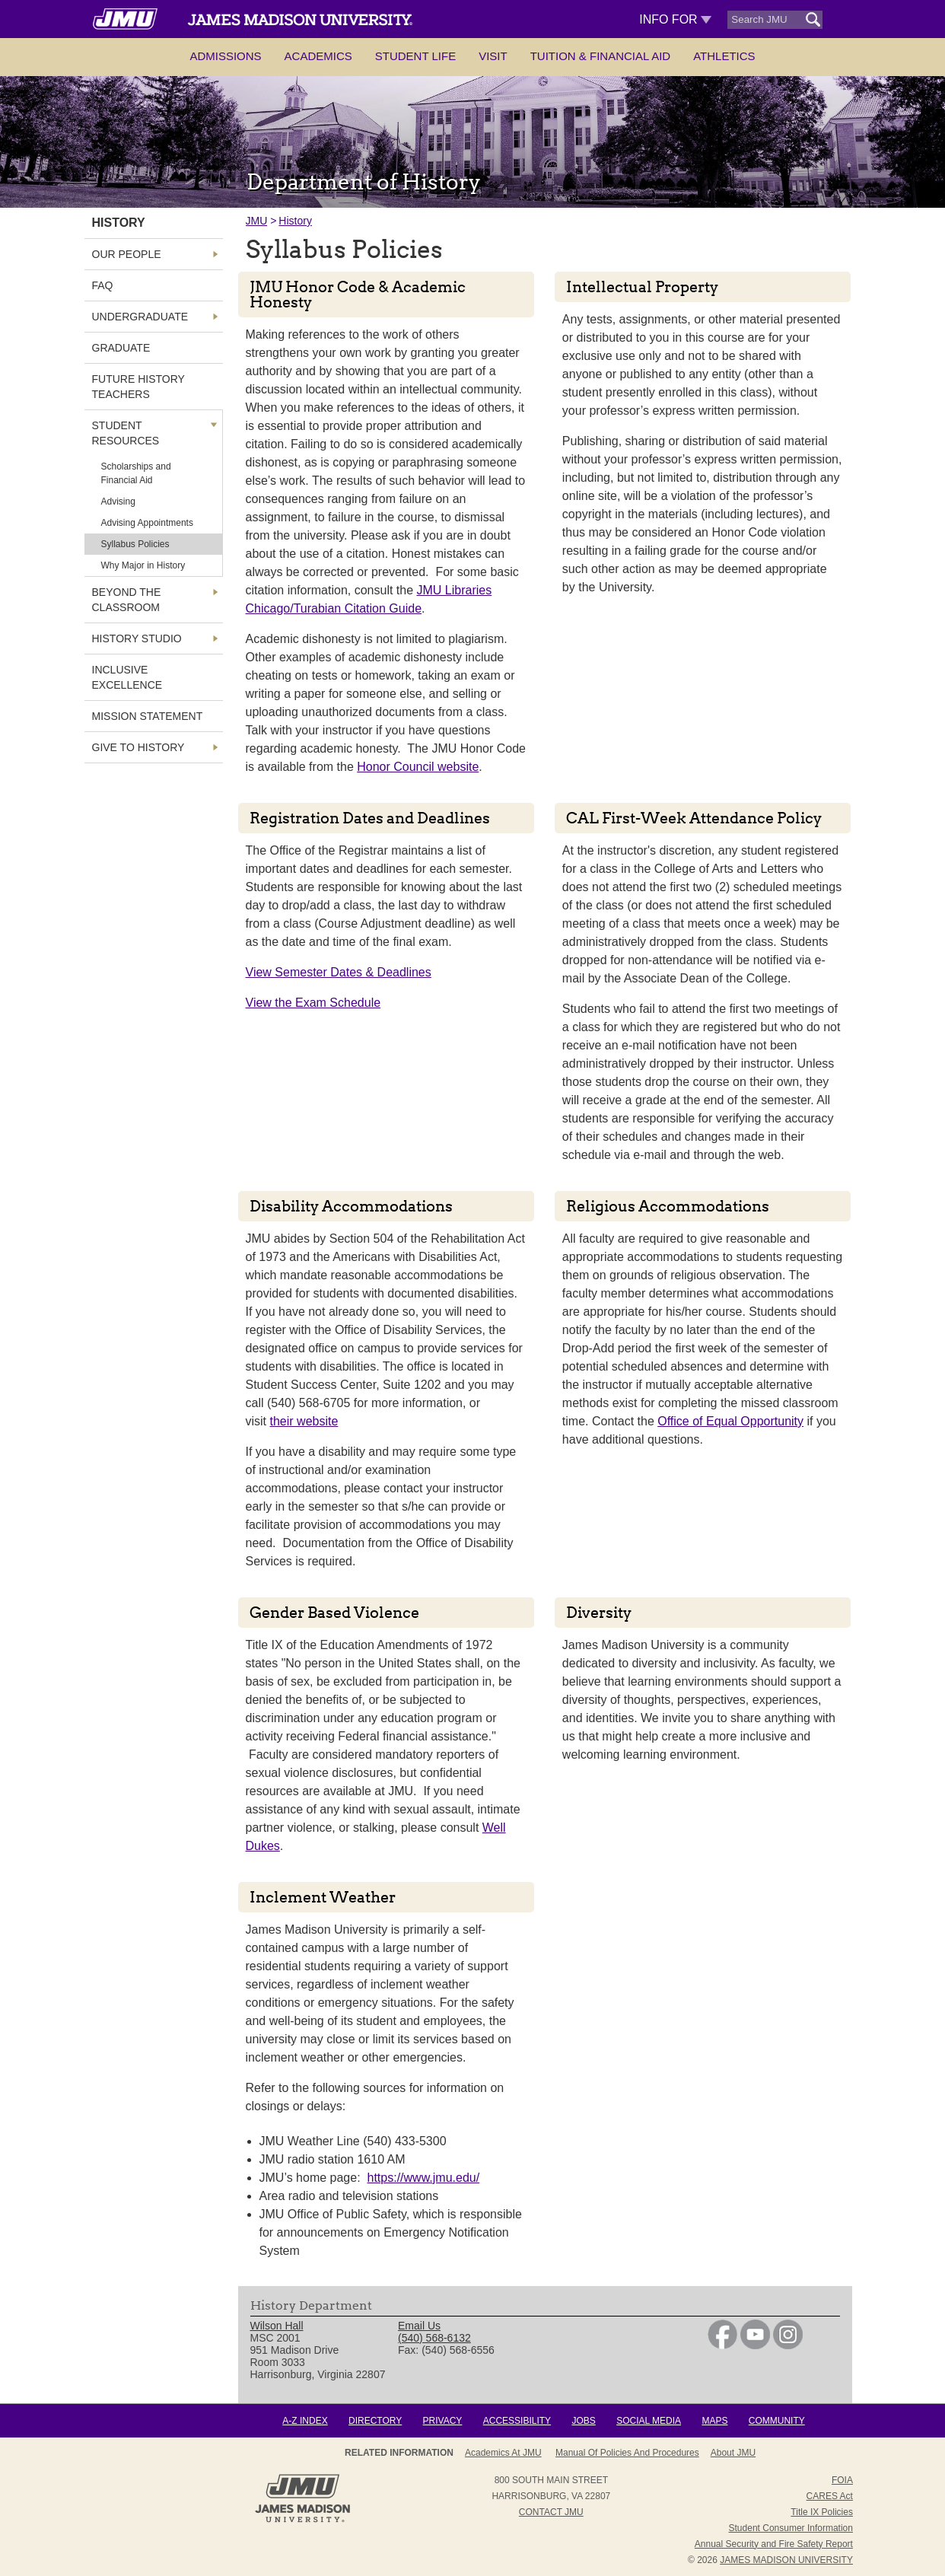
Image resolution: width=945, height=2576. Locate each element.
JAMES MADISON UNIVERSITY (786, 2560)
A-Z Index (304, 2420)
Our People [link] (126, 254)
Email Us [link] (419, 2326)
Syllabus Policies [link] (135, 544)
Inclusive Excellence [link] (127, 677)
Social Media (648, 2420)
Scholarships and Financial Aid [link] (136, 473)
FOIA (842, 2480)
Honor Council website (418, 766)
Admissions (225, 55)
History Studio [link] (137, 638)
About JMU (733, 2452)
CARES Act (830, 2496)
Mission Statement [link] (147, 716)
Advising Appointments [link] (147, 522)
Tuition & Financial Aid (600, 55)
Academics (318, 55)
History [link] (118, 222)
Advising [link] (118, 501)
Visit (493, 55)
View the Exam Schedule (313, 1002)
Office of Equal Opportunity (730, 1421)
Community (777, 2420)
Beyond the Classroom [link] (126, 599)
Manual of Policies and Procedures (627, 2452)
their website (304, 1421)
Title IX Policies (822, 2512)
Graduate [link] (121, 348)
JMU (257, 221)
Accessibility (517, 2420)
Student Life (415, 55)
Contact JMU (551, 2512)
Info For (675, 19)
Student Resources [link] (126, 433)
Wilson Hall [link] (277, 2326)
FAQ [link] (102, 285)
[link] (722, 2345)
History (295, 221)
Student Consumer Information (791, 2528)
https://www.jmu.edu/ (424, 2177)
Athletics (724, 55)
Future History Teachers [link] (138, 386)
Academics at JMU (503, 2452)
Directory (375, 2420)
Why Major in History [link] (143, 565)
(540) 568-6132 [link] (434, 2338)
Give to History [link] (138, 747)
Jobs (583, 2420)
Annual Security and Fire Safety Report (774, 2544)
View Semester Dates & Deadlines (338, 972)
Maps (714, 2420)
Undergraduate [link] (140, 316)
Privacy (443, 2420)
